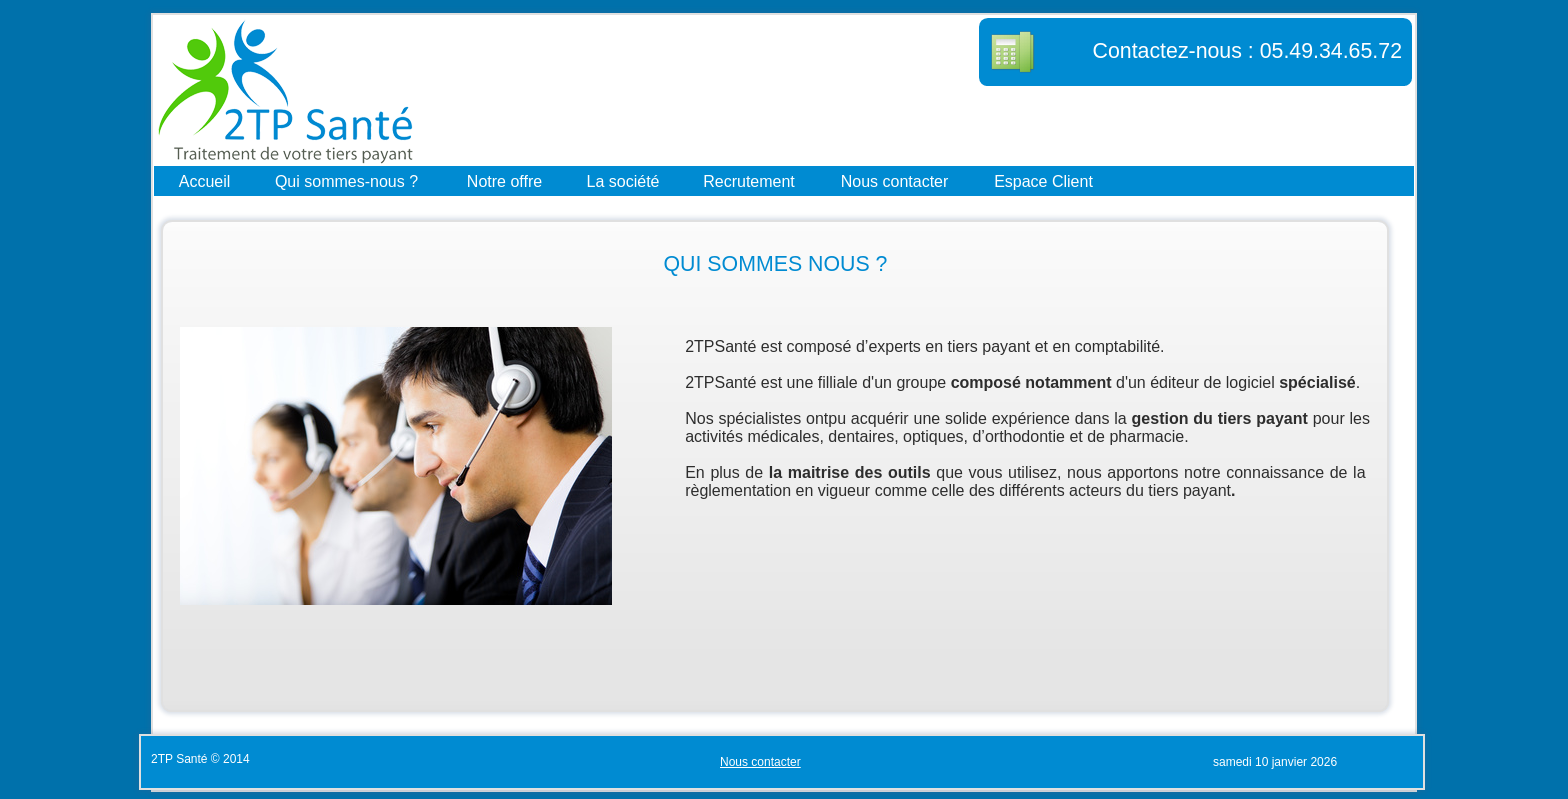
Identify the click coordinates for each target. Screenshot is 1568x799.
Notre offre (504, 180)
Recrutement (749, 180)
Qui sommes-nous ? (346, 180)
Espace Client (1043, 180)
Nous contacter (895, 180)
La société (623, 180)
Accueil (205, 180)
